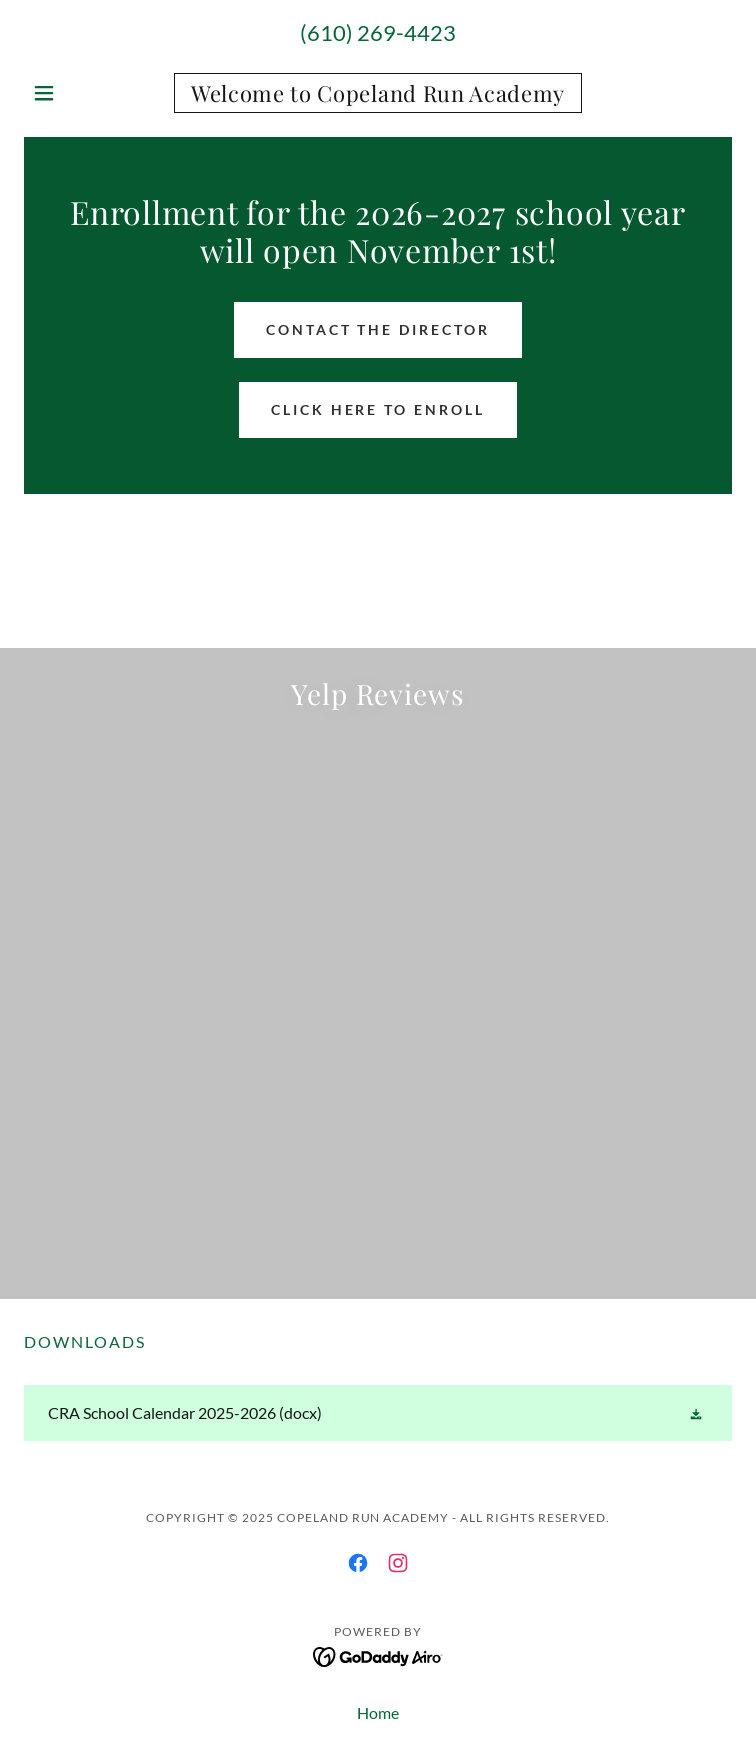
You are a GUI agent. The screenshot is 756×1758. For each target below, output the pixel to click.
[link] (378, 93)
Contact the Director (378, 329)
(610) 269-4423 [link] (378, 32)
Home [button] (378, 1712)
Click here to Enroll (378, 409)
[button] (77, 93)
